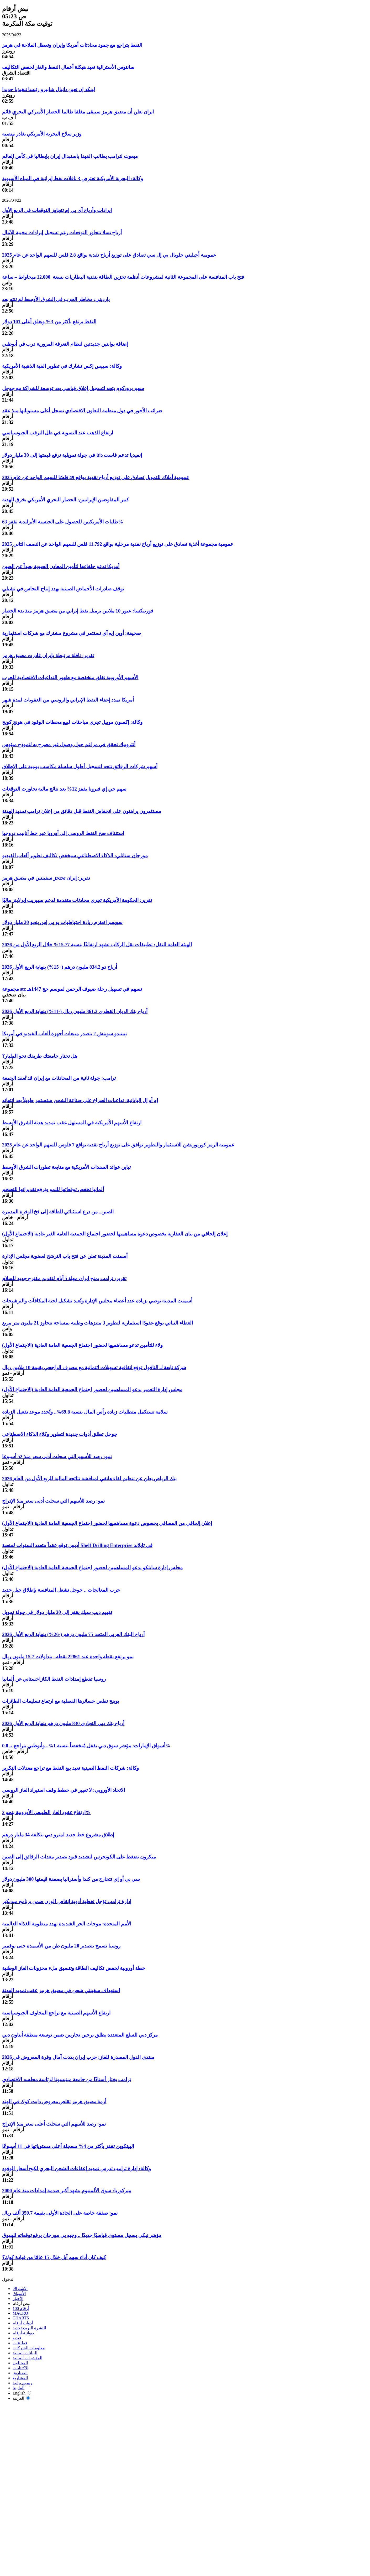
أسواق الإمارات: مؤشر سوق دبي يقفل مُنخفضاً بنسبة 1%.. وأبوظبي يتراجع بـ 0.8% (86, 1745)
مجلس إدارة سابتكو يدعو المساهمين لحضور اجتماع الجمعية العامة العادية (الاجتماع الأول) (92, 1567)
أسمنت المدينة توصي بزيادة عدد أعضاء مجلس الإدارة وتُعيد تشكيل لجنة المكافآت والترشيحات (97, 1300)
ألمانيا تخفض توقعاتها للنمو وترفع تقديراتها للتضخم (53, 1189)
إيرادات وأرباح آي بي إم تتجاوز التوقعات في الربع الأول (57, 210)
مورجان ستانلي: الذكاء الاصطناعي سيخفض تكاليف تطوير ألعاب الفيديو (75, 855)
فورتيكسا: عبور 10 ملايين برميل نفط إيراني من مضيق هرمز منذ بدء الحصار (77, 611)
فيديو (17, 2338)
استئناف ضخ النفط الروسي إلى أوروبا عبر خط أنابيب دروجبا (63, 833)
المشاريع (20, 2378)
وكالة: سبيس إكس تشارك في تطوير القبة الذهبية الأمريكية (62, 366)
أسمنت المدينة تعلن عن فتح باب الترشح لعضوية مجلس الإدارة (65, 1256)
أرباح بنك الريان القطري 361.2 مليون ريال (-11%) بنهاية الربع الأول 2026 (74, 1011)
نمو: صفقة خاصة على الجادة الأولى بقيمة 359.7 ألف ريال (60, 2213)
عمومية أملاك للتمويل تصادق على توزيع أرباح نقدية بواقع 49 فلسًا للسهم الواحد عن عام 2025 (95, 477)
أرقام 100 (21, 2308)
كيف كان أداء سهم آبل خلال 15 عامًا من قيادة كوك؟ (54, 2257)
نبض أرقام (21, 2303)
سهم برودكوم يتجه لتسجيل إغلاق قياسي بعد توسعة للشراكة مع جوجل (73, 388)
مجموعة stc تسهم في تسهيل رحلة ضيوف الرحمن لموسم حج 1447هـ (72, 989)
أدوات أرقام (23, 2323)
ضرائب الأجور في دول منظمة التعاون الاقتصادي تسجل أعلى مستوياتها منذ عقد (82, 410)
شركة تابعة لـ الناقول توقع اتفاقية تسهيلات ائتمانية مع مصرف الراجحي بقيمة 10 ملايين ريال (94, 1367)
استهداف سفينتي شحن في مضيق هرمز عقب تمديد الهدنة (61, 1990)
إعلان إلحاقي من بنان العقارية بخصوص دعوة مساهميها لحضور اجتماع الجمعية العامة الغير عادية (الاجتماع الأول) (115, 1234)
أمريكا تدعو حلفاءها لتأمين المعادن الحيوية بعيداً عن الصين (60, 566)
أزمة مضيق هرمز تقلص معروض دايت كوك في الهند (54, 2101)
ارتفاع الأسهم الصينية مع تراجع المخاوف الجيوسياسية (56, 2013)
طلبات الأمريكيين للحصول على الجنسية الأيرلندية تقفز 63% (62, 521)
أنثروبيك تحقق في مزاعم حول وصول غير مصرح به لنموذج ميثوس (68, 744)
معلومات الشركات (29, 2348)
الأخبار (18, 2298)
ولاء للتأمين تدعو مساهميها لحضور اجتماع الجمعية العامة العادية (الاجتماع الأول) (82, 1345)
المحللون (20, 2363)
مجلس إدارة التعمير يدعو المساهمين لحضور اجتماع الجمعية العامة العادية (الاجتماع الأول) (92, 1389)
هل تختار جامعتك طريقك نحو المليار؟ (39, 1056)
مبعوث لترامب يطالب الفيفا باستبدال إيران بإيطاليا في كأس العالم (70, 156)
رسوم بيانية (22, 2383)
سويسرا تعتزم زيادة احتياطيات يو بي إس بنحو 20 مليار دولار (62, 922)
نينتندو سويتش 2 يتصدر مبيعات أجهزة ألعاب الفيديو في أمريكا (64, 1033)
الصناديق (20, 2373)
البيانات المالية (25, 2353)
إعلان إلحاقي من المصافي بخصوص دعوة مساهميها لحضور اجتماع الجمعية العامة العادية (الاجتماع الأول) (107, 1523)
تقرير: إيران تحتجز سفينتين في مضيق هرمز (46, 878)
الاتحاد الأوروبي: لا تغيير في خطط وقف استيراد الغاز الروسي (63, 1790)
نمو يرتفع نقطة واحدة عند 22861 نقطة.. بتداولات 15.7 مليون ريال (68, 1656)
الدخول (8, 2279)
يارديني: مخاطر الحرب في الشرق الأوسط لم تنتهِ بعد (56, 299)
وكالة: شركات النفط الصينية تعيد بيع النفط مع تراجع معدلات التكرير (70, 1768)
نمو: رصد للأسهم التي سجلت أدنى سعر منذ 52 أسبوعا (57, 1456)
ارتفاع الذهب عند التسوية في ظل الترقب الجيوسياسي (57, 432)
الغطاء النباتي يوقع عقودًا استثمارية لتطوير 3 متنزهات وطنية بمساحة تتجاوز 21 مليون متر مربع (97, 1323)
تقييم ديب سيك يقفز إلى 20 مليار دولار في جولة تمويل (57, 1612)
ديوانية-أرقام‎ (23, 2333)
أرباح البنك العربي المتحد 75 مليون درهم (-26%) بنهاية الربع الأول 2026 (73, 1634)
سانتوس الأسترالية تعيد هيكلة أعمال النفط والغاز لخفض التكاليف (68, 67)
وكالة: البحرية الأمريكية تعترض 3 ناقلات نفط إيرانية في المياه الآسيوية (72, 178)
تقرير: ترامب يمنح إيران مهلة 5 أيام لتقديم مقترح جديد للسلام (64, 1278)
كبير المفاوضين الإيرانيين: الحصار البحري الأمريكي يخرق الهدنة (65, 499)
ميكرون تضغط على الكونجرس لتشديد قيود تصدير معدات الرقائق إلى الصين (79, 1857)
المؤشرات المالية (27, 2358)
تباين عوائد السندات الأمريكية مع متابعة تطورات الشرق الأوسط (66, 1167)
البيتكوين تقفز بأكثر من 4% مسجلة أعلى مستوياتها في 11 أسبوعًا (68, 2146)
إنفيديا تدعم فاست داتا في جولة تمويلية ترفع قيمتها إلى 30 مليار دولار (72, 455)
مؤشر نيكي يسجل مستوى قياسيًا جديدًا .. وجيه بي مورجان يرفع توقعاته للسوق (81, 2235)
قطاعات (20, 2343)
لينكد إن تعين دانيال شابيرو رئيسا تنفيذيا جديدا (48, 89)
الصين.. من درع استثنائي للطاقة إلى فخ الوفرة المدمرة (58, 1211)
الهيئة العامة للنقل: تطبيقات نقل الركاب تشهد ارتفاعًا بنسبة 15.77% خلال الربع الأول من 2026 (97, 944)
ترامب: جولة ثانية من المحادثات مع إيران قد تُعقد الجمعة (59, 1078)
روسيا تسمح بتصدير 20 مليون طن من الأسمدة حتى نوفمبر (61, 1946)
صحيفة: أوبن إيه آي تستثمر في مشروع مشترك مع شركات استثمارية (71, 633)
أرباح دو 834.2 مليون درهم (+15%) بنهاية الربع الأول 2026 (59, 967)
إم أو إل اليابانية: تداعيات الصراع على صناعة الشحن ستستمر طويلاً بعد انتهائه (80, 1100)
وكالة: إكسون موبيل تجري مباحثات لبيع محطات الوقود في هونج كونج (72, 722)
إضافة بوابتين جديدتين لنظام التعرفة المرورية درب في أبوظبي (65, 344)
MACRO (20, 2313)
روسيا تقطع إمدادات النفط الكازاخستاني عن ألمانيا (54, 1679)
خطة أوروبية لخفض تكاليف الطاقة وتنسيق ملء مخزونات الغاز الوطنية (73, 1968)
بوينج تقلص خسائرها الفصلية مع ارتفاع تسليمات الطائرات (60, 1701)
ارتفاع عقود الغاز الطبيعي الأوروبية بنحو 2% (46, 1812)
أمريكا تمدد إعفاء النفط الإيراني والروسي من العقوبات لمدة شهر (68, 700)
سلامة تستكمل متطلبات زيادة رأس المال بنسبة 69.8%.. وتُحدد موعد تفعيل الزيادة (85, 1412)
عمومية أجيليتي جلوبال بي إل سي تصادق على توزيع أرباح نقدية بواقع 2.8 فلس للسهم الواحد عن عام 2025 (109, 255)
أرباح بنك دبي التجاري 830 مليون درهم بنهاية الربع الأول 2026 (63, 1723)
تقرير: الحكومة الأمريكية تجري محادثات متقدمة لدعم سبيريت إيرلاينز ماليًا (77, 900)
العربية (21, 2398)
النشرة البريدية (29, 2328)
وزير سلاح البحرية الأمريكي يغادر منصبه (41, 134)
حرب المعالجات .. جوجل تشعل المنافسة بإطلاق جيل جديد (61, 1590)
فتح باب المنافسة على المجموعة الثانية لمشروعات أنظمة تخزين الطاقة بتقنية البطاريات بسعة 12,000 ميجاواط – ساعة (123, 277)
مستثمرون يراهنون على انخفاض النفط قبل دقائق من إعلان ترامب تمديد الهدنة (81, 811)
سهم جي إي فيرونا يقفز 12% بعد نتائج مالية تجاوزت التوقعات (64, 789)
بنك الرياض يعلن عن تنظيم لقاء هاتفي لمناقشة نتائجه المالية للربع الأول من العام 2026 (89, 1478)
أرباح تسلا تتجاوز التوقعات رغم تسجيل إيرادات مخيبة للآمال (62, 232)
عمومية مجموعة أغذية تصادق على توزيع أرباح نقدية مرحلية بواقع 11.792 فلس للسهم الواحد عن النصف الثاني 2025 (117, 544)
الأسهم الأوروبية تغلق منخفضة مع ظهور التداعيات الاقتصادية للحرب (70, 677)
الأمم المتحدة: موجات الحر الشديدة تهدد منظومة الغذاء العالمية (66, 1923)
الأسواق (19, 2293)
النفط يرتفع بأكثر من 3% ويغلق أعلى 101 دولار (49, 321)
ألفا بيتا (18, 2388)
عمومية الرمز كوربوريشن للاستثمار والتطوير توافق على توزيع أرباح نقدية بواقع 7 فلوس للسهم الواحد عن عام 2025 (118, 1144)
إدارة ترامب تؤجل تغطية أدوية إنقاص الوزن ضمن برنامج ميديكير (66, 1901)
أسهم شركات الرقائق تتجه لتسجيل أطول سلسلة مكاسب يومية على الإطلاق (79, 766)
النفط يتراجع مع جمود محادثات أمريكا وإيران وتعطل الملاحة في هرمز (72, 45)
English (22, 2393)
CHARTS (21, 2318)
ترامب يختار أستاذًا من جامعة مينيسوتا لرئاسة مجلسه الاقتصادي (66, 2079)
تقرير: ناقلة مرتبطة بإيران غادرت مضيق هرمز (48, 655)
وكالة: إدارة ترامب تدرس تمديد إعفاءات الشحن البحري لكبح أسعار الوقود (76, 2168)
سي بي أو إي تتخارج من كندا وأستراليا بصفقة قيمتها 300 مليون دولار (71, 1879)
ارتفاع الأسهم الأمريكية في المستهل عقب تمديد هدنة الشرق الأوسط (71, 1122)
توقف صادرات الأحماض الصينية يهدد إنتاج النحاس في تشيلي (63, 588)
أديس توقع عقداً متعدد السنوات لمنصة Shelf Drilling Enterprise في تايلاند (77, 1545)
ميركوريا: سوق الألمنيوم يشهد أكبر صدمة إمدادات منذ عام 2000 (66, 2190)
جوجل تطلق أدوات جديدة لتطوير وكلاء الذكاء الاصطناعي (59, 1434)
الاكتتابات (20, 2368)
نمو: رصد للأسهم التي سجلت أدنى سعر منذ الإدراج (53, 1501)
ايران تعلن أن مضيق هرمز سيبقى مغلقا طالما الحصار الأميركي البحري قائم (78, 112)
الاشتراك (20, 2288)
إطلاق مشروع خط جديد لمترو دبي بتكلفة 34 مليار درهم (58, 1834)
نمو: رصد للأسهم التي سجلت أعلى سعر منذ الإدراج (54, 2124)
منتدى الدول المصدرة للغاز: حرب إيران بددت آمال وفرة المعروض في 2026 (78, 2057)
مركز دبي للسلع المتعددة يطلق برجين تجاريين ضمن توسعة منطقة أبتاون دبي (80, 2035)
